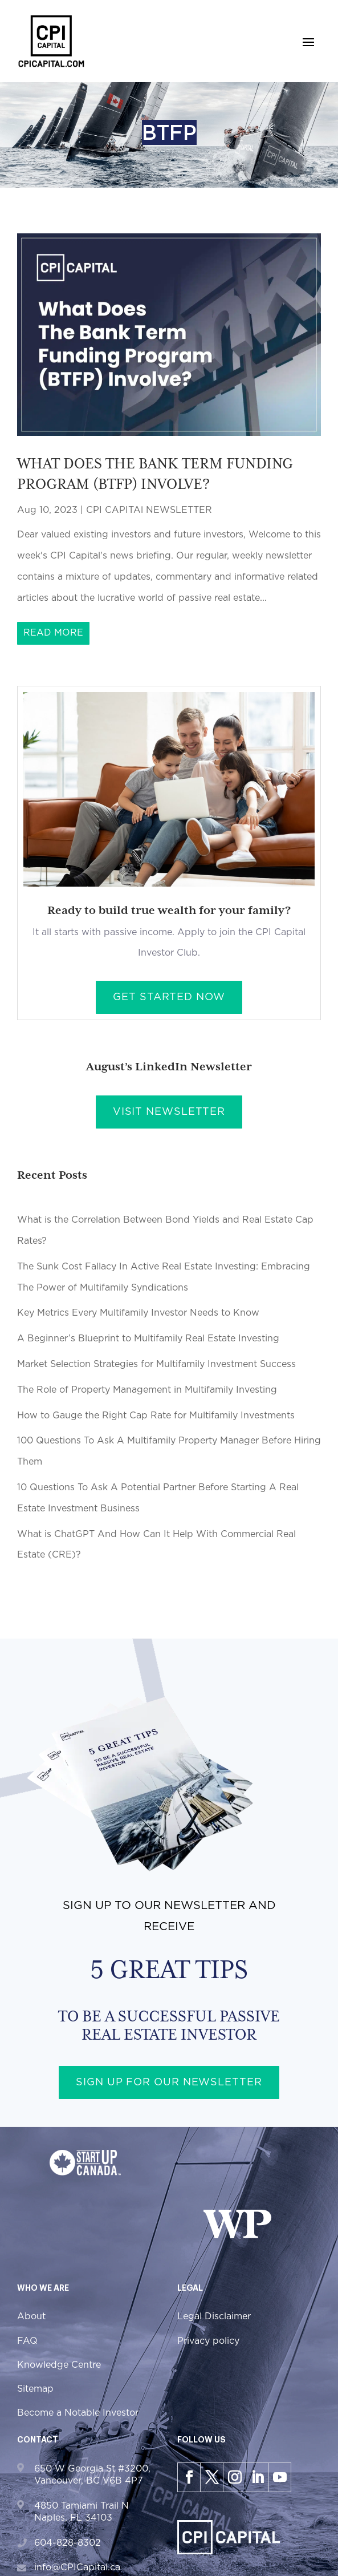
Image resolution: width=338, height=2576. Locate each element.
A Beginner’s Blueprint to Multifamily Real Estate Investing (148, 1338)
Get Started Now (169, 997)
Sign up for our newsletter (169, 2082)
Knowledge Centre (59, 2364)
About (31, 2316)
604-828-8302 (67, 2542)
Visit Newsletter (169, 1112)
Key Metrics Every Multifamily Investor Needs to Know (138, 1312)
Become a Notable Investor (78, 2412)
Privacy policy (208, 2341)
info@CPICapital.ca (77, 2567)
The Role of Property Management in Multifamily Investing (147, 1389)
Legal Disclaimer (214, 2316)
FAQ (27, 2341)
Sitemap (35, 2388)
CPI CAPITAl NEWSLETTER (149, 510)
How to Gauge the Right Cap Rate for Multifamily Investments (156, 1415)
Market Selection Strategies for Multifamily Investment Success (156, 1364)
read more (53, 632)
